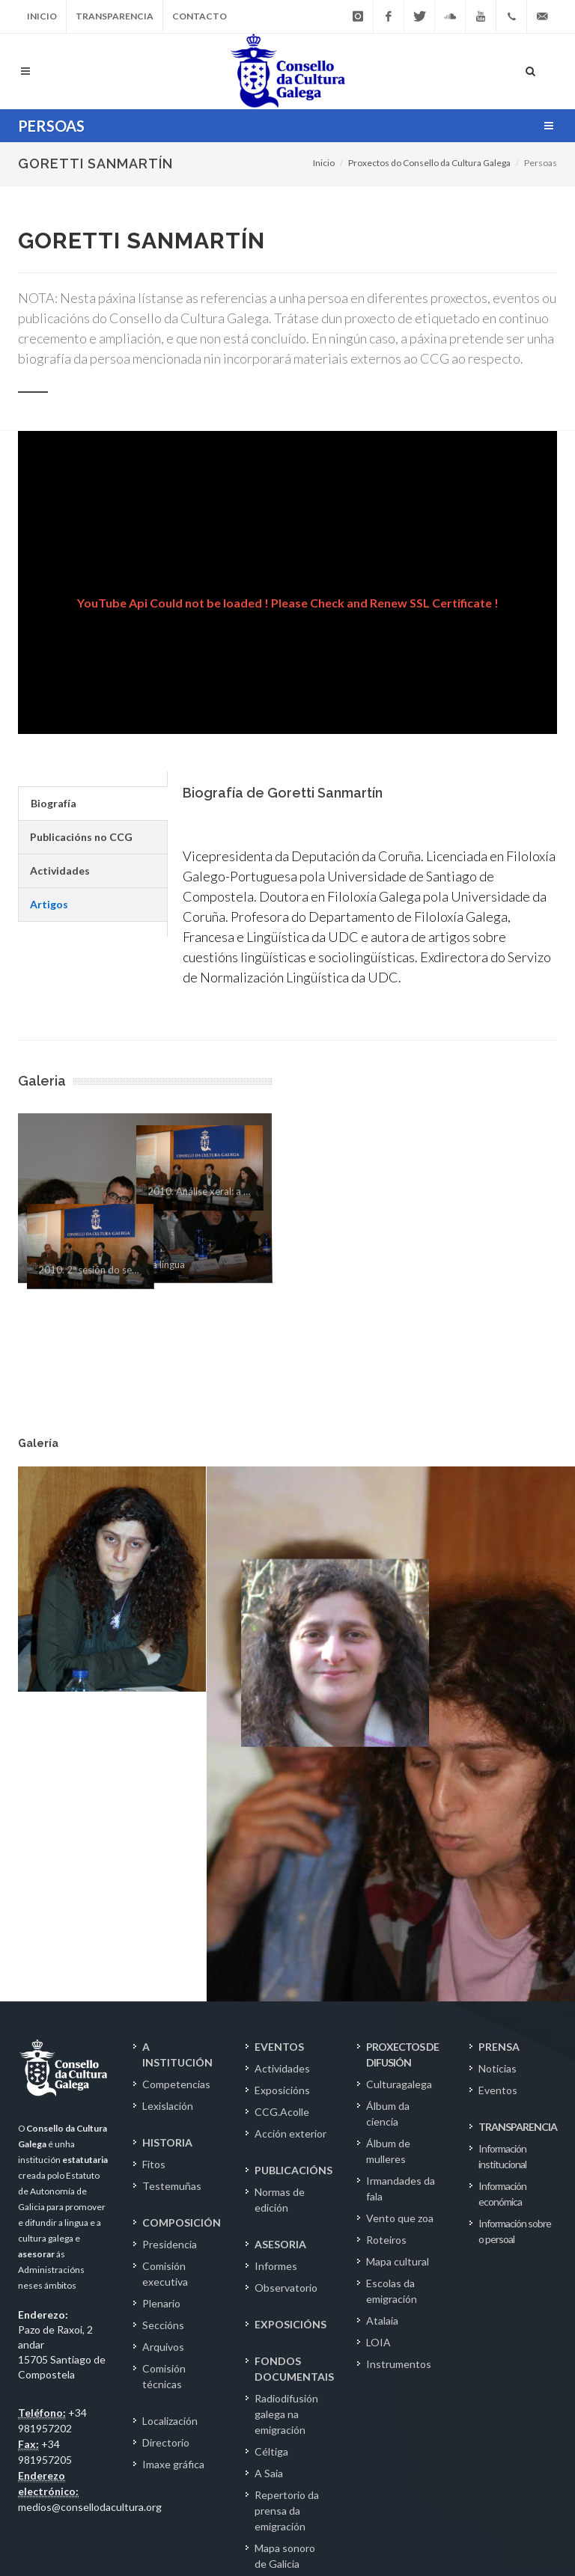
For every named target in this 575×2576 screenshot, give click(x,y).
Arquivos (163, 2009)
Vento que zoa (399, 1880)
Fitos (153, 1826)
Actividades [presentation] (60, 870)
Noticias (497, 1731)
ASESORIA (280, 1906)
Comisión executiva (165, 1936)
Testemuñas (171, 1848)
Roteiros (386, 1902)
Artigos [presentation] (49, 904)
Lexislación (167, 1768)
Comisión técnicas (164, 2039)
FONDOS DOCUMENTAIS (294, 2031)
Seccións (163, 1987)
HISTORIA (167, 1805)
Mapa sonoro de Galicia (285, 2218)
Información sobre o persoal (514, 1893)
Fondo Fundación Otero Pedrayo (290, 2407)
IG (545, 2512)
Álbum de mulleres (388, 1813)
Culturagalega (399, 1746)
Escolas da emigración (391, 1953)
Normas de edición (280, 1862)
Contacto (199, 16)
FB (490, 2512)
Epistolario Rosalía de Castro (279, 2264)
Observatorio (286, 1950)
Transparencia (114, 16)
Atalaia (382, 1983)
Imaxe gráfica (173, 2126)
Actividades (282, 1731)
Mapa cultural (397, 1924)
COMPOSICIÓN (181, 1885)
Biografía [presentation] (53, 803)
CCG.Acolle (282, 1774)
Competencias (176, 1746)
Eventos (497, 1752)
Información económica (502, 1856)
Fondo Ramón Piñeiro (286, 2309)
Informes (276, 1928)
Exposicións (282, 1752)
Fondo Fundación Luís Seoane (289, 2354)
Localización (170, 2083)
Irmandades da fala (400, 1851)
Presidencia (169, 1906)
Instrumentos (398, 2026)
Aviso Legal (44, 2509)
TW (517, 2512)
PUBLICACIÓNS (293, 1832)
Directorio (165, 2105)
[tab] (92, 803)
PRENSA (499, 1709)
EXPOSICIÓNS (290, 1986)
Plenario (161, 1965)
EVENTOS (279, 1709)
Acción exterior (290, 1796)
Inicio (42, 16)
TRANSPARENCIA (517, 1789)
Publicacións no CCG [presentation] (81, 836)
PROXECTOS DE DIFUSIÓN (402, 1717)
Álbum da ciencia (388, 1776)
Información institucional (502, 1819)
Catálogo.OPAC (292, 2444)
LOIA (378, 2004)
